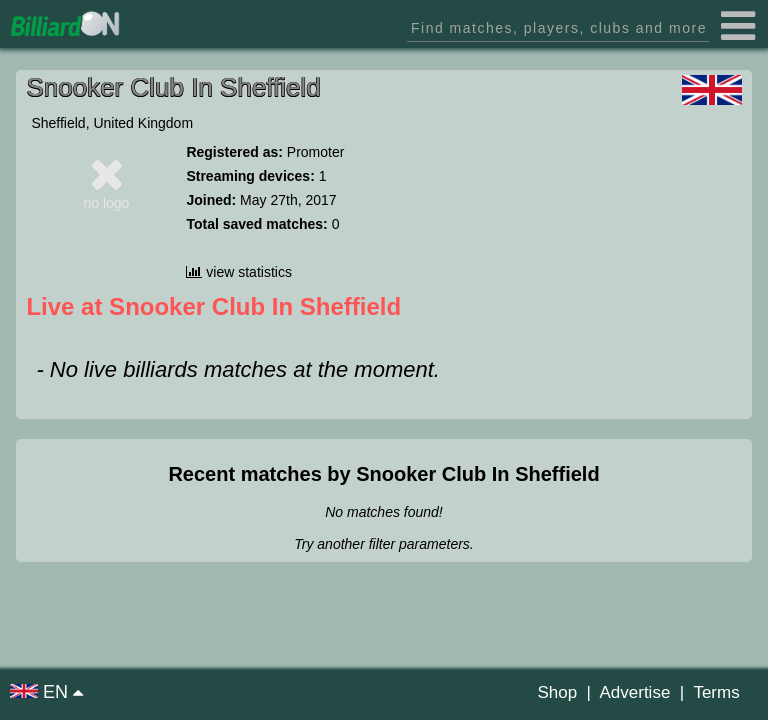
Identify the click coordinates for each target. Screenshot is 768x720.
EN (41, 692)
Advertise (634, 692)
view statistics (238, 272)
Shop (557, 692)
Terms (716, 692)
